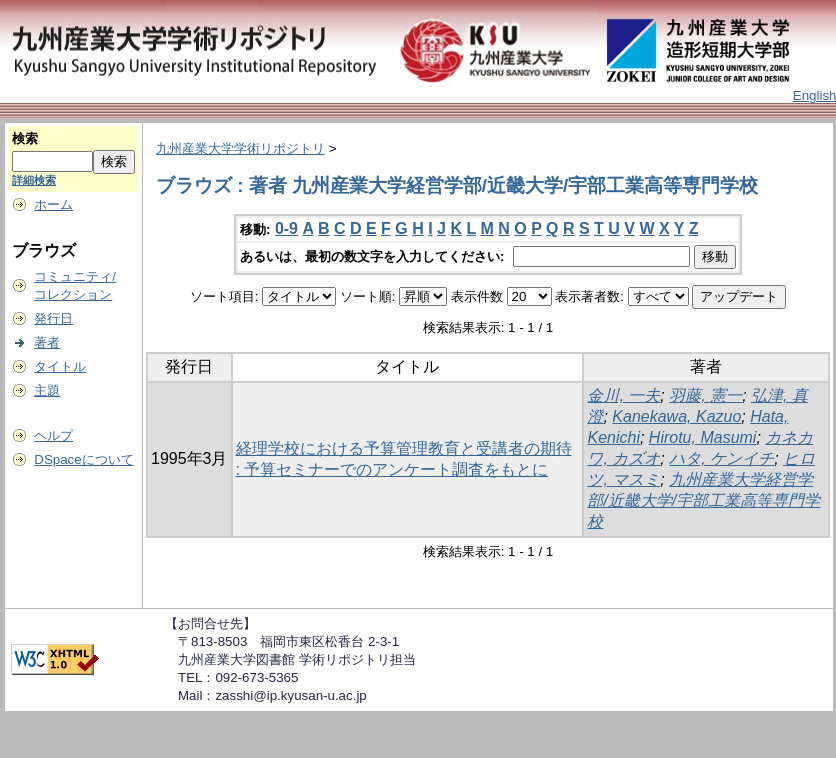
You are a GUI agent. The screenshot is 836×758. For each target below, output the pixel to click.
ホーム (53, 204)
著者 (47, 342)
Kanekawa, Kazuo (676, 416)
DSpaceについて (83, 459)
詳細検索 (34, 180)
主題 (47, 390)
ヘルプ (53, 435)
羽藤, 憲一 (705, 395)
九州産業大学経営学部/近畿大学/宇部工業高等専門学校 (703, 500)
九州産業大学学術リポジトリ (240, 148)
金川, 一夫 (623, 395)
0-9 (286, 228)
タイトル (60, 366)
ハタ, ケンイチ (721, 458)
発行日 (53, 318)
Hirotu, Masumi (703, 437)
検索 (25, 138)
